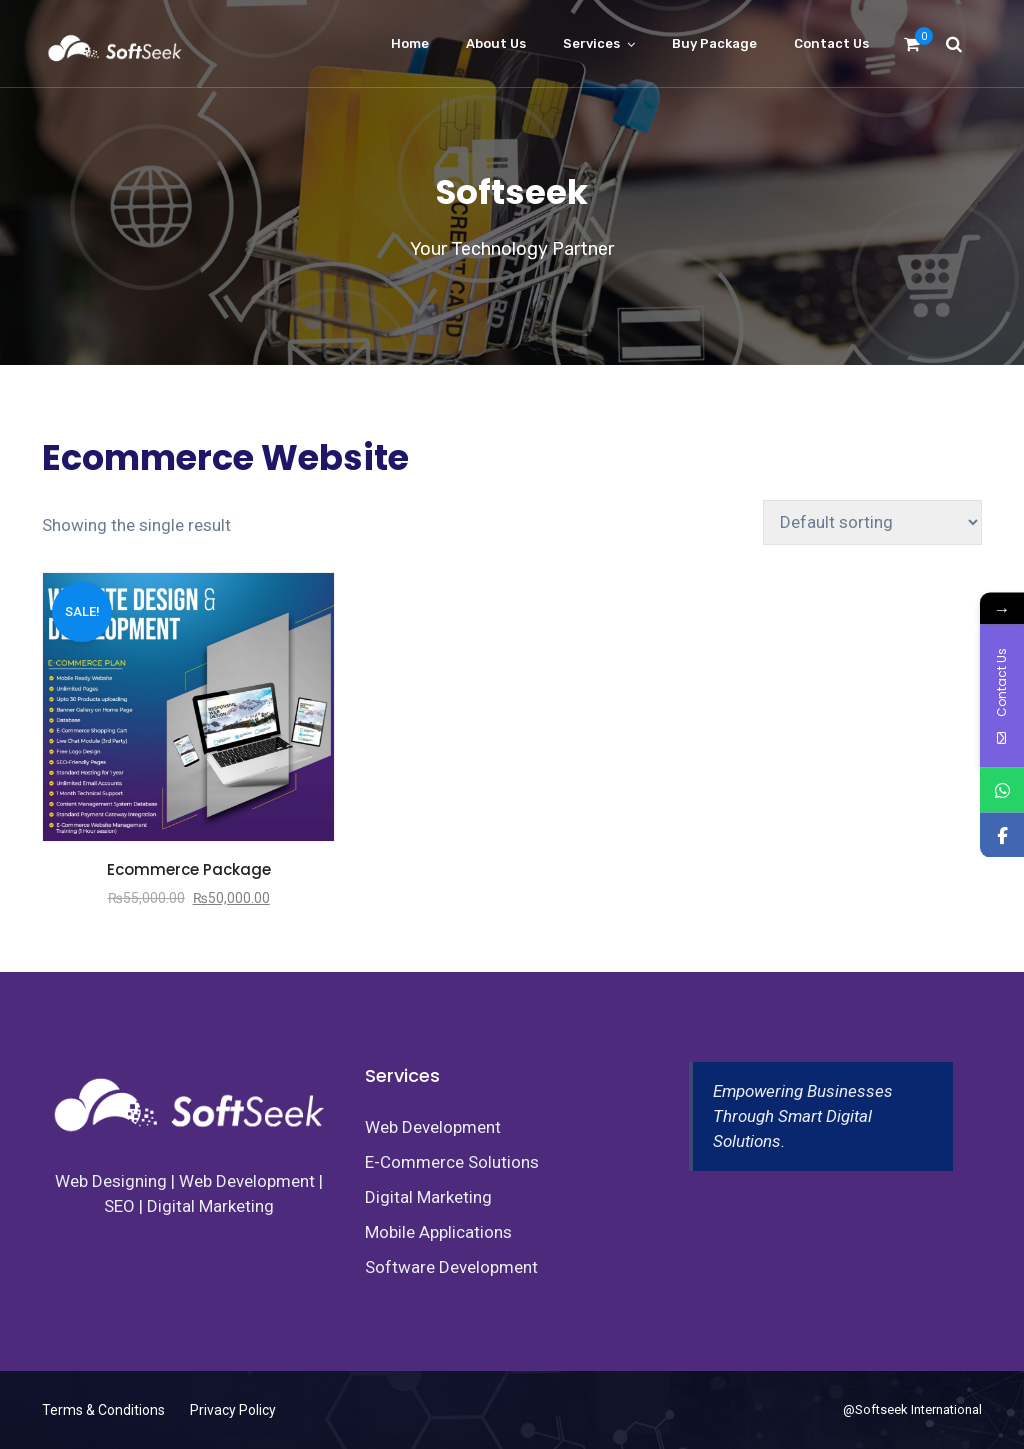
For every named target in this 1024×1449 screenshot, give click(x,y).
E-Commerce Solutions (452, 1162)
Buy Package (714, 43)
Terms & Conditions (103, 1410)
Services (591, 43)
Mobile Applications (438, 1232)
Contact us (831, 43)
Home (410, 43)
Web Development (433, 1127)
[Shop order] (872, 522)
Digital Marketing (428, 1197)
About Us (496, 43)
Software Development (451, 1267)
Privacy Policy (233, 1410)
